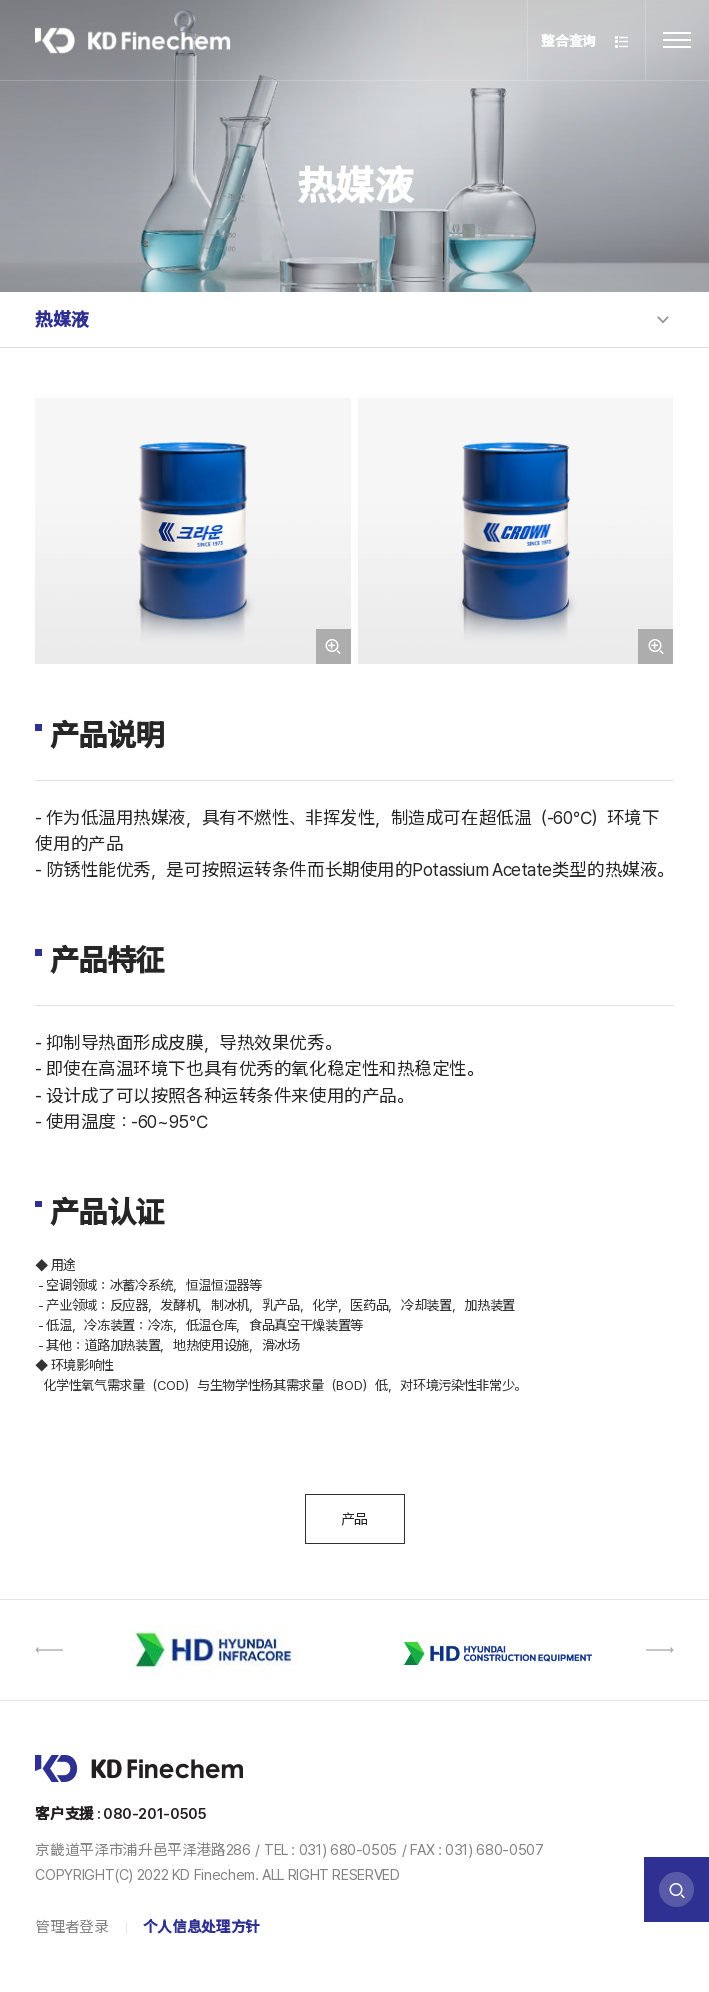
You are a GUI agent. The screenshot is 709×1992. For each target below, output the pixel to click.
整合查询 (585, 42)
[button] (49, 1650)
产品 (354, 1519)
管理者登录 (71, 1927)
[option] (220, 1650)
